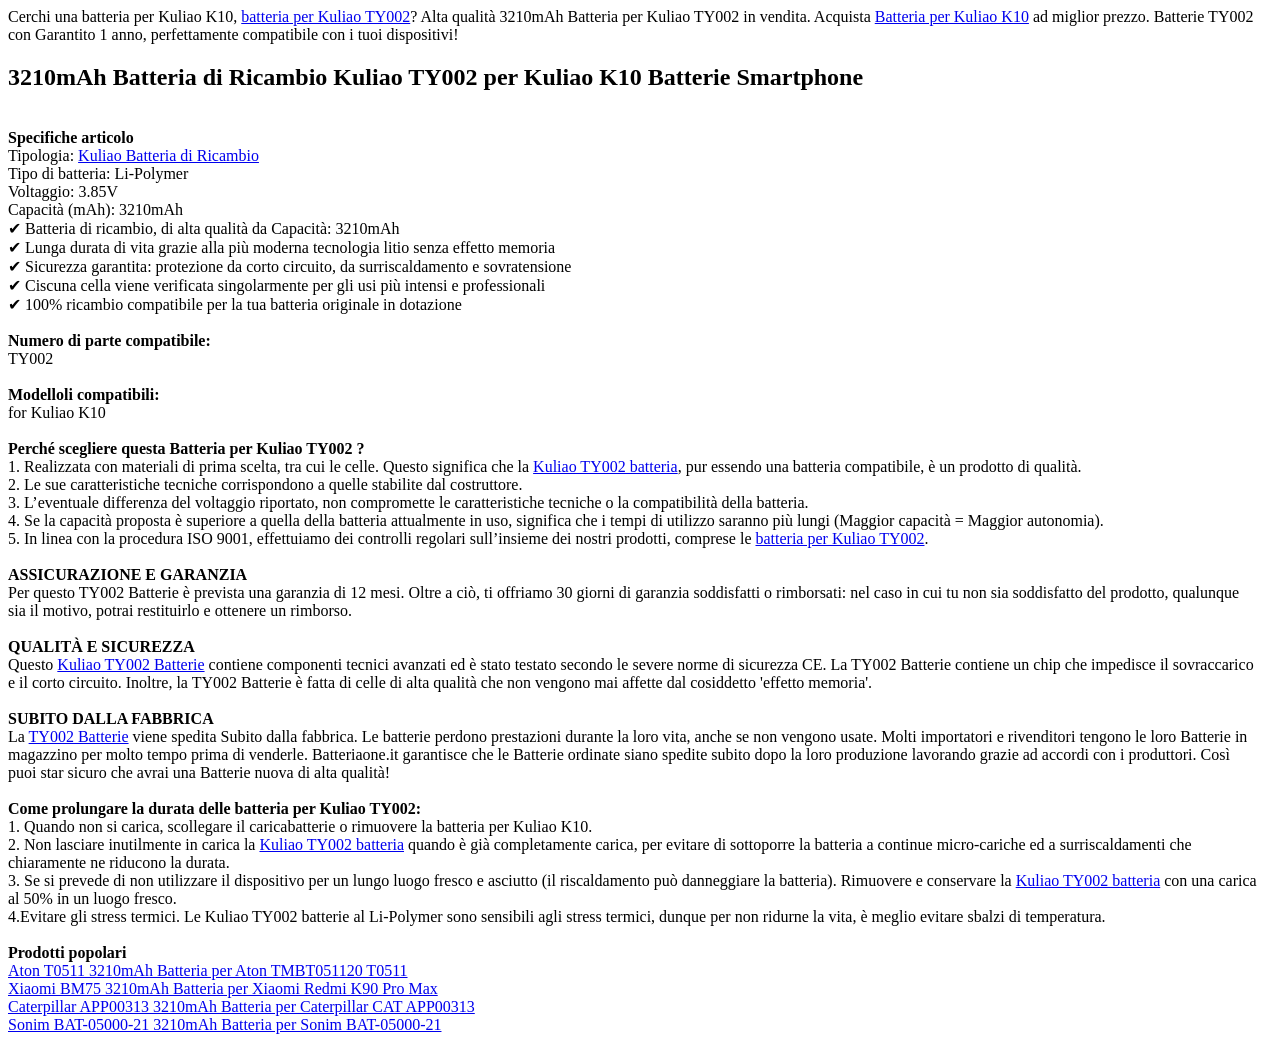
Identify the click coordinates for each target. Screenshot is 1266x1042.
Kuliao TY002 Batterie (130, 664)
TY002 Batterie (79, 736)
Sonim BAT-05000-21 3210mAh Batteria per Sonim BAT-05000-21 (224, 1024)
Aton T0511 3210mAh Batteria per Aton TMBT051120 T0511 (208, 970)
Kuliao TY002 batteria (605, 466)
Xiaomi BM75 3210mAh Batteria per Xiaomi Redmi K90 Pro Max (223, 988)
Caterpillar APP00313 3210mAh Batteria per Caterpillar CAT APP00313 (241, 1006)
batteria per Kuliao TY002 (325, 16)
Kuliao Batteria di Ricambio (168, 155)
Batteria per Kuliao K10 (952, 16)
